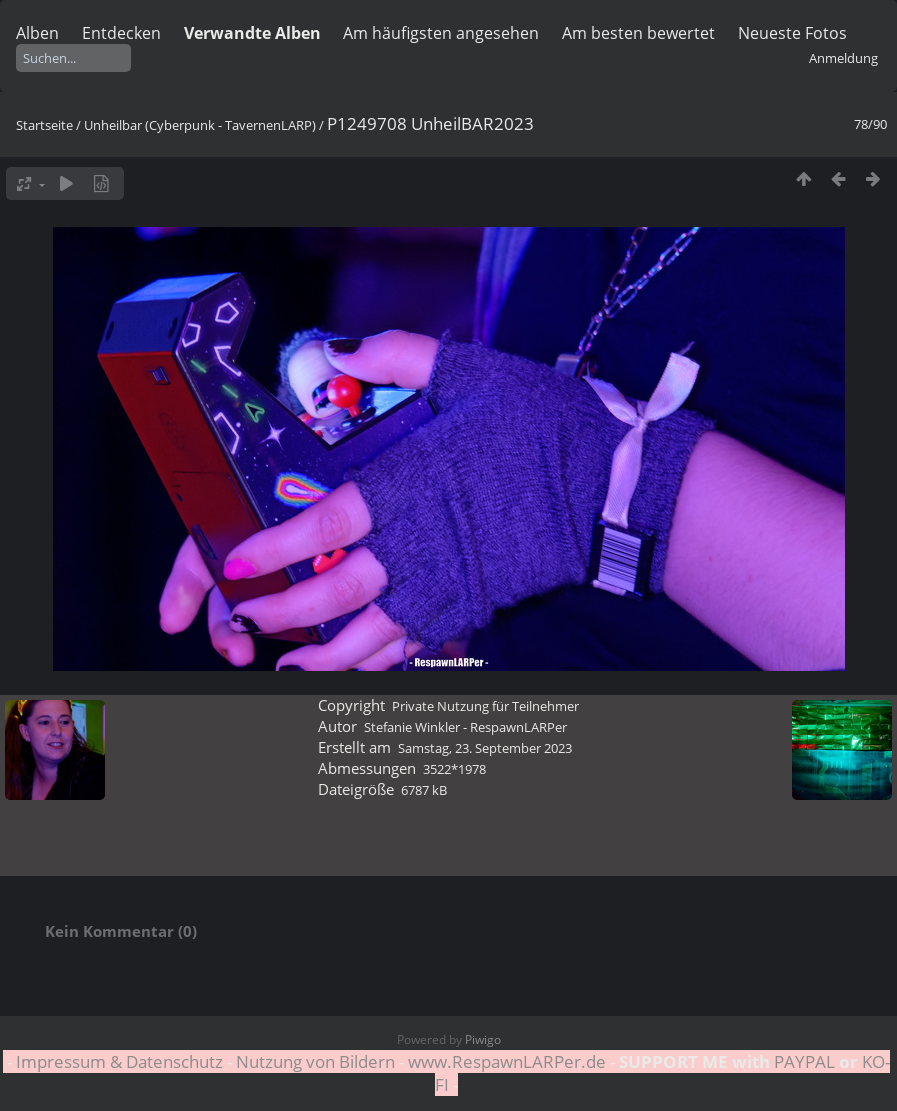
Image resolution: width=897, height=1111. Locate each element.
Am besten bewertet (638, 33)
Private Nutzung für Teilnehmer (485, 706)
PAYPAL (804, 1061)
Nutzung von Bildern (315, 1061)
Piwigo (483, 1039)
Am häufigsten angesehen (441, 33)
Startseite (44, 125)
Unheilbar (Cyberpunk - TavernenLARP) (200, 125)
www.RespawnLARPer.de (507, 1061)
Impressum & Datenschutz (119, 1061)
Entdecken (121, 33)
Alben (37, 33)
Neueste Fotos (792, 33)
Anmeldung (843, 58)
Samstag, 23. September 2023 (485, 748)
